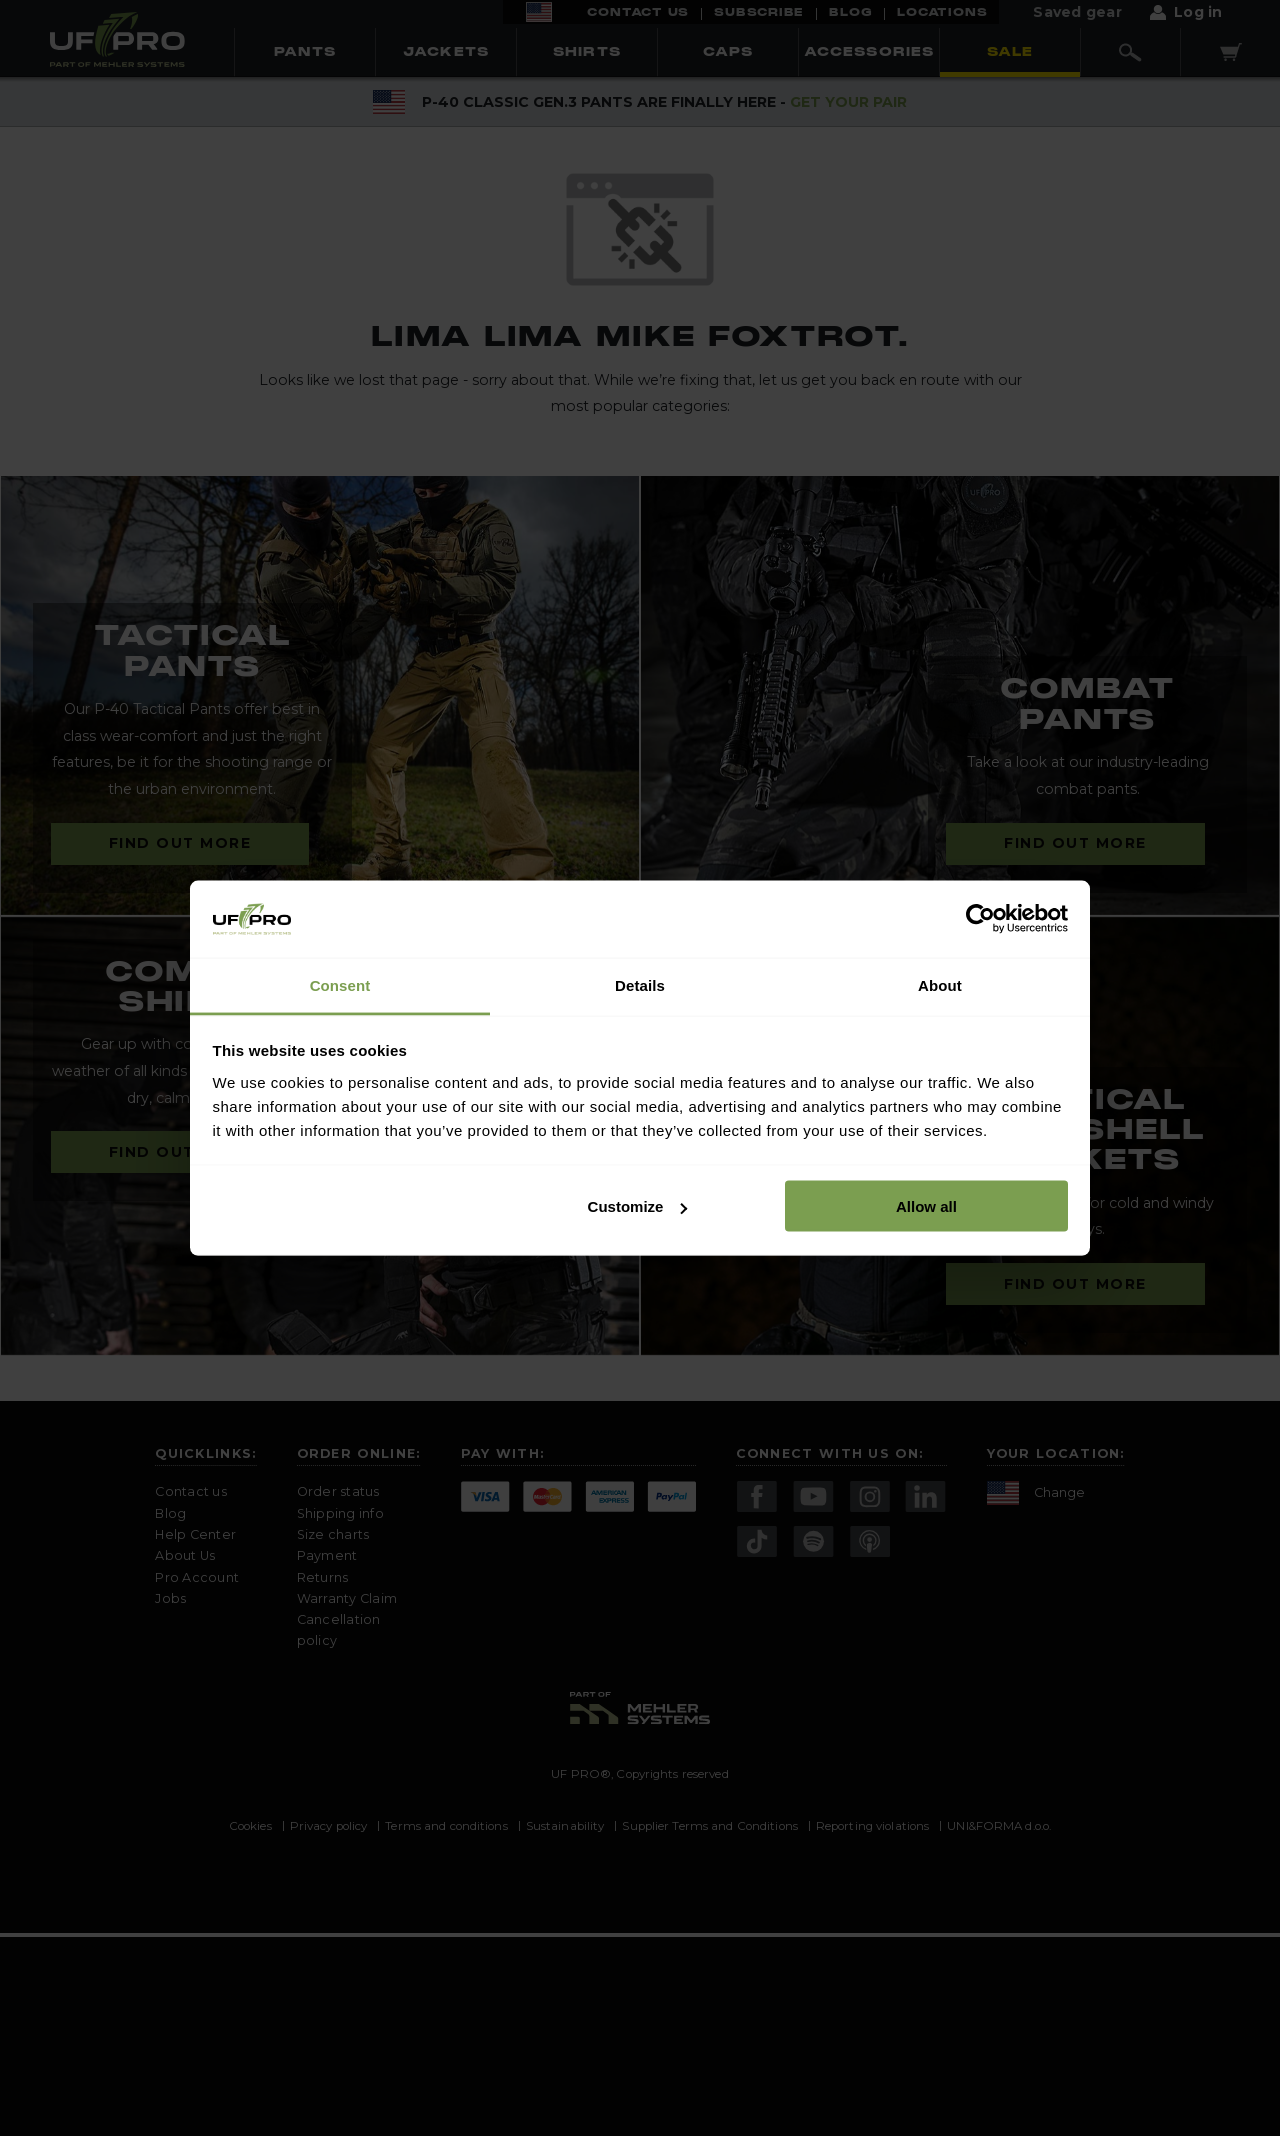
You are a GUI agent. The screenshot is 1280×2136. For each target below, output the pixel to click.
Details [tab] (640, 984)
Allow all (926, 1206)
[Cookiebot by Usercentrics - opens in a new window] (980, 919)
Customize (638, 1206)
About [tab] (940, 984)
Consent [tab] (340, 984)
